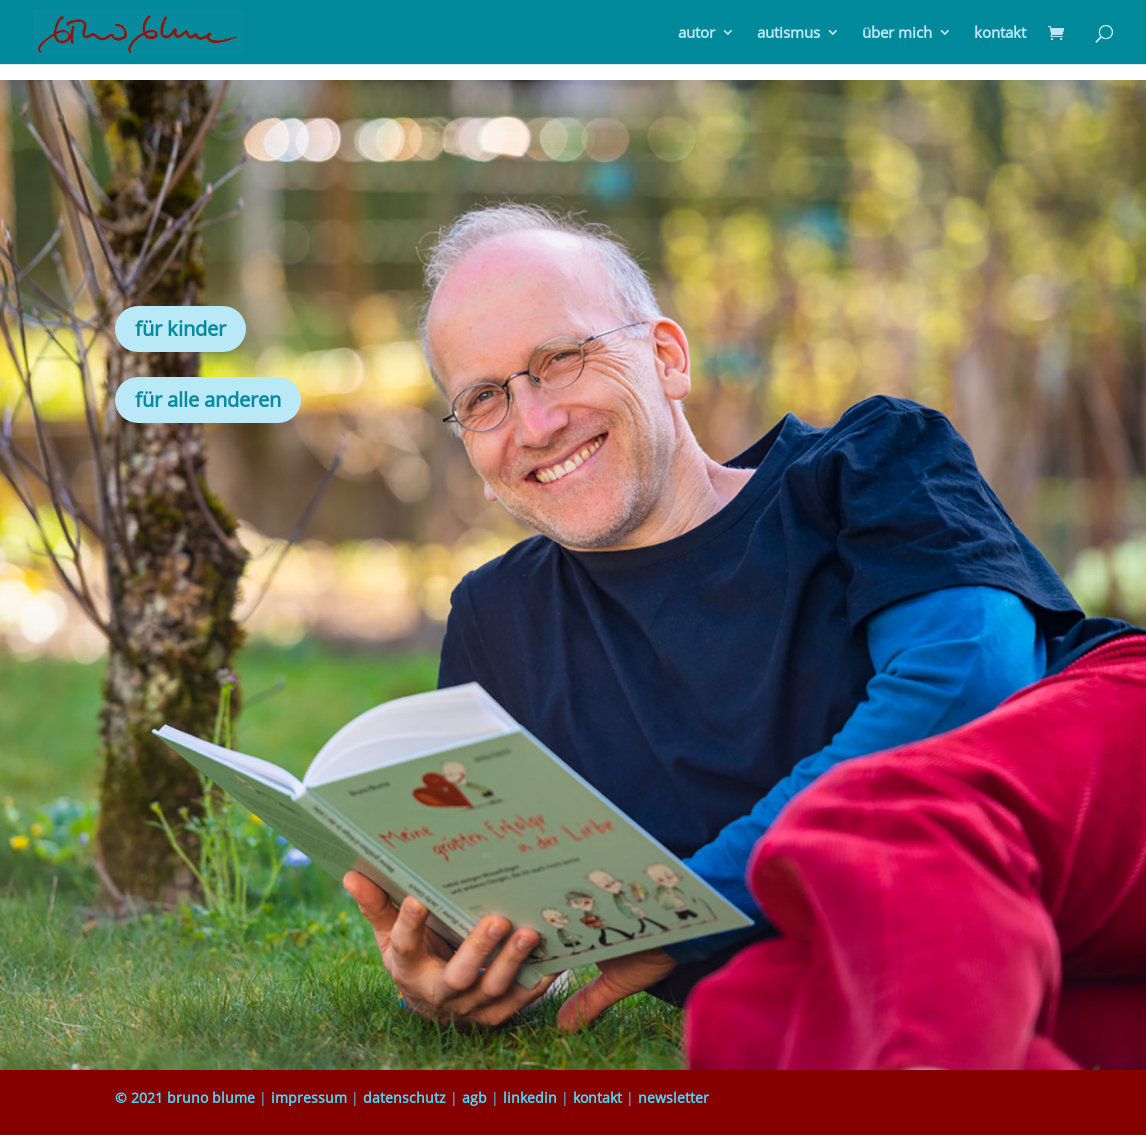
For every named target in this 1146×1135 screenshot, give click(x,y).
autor (696, 33)
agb (474, 1097)
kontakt (1000, 33)
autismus (788, 33)
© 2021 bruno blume (185, 1097)
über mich (897, 33)
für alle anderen (208, 399)
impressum (309, 1097)
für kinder (180, 328)
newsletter (673, 1097)
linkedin (530, 1097)
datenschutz (404, 1097)
